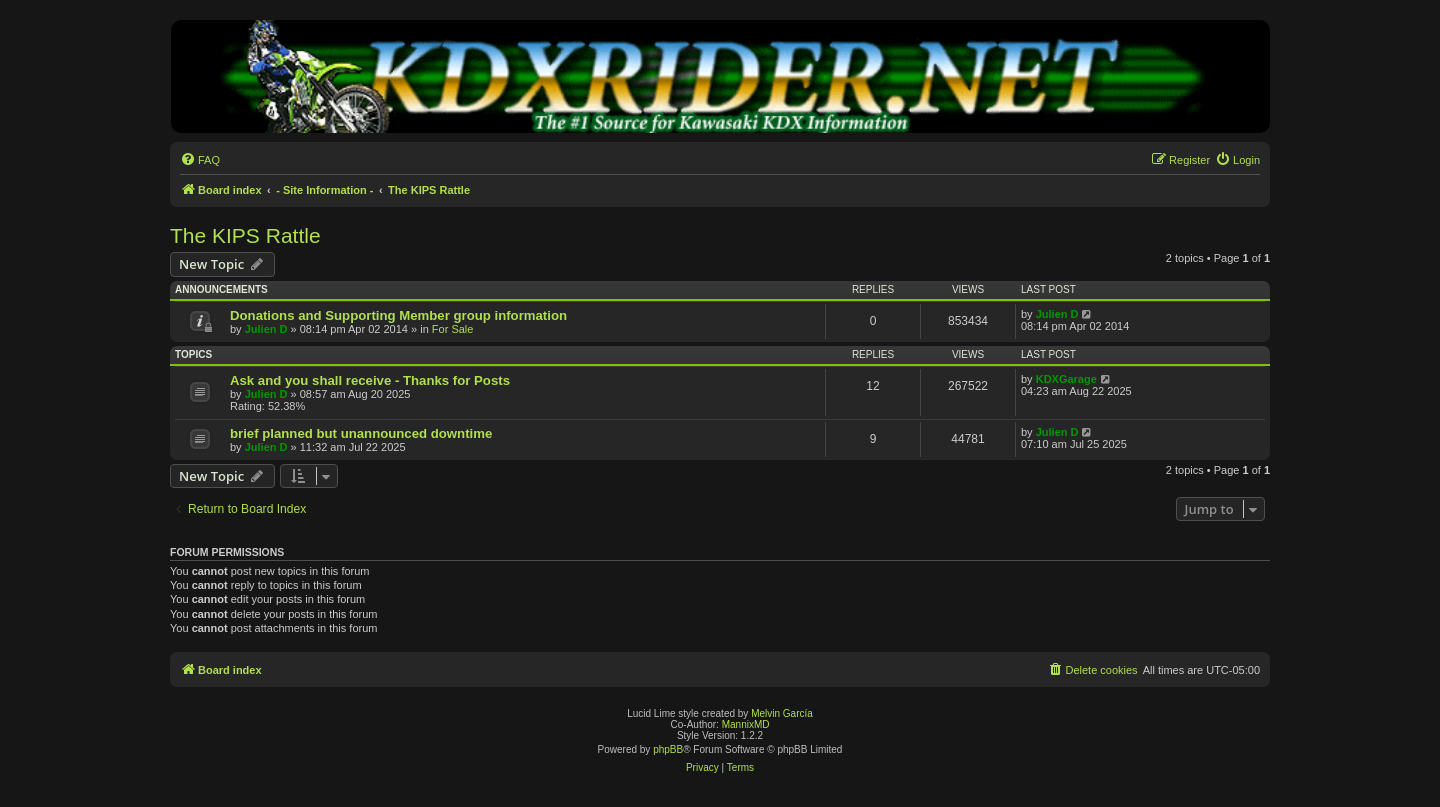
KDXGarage (1066, 379)
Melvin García (782, 713)
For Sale (453, 329)
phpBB (668, 749)
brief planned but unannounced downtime (361, 433)
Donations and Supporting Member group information (398, 315)
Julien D (266, 329)
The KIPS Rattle (245, 235)
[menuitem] (200, 160)
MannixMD (746, 724)
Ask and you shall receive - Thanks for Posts (370, 380)
